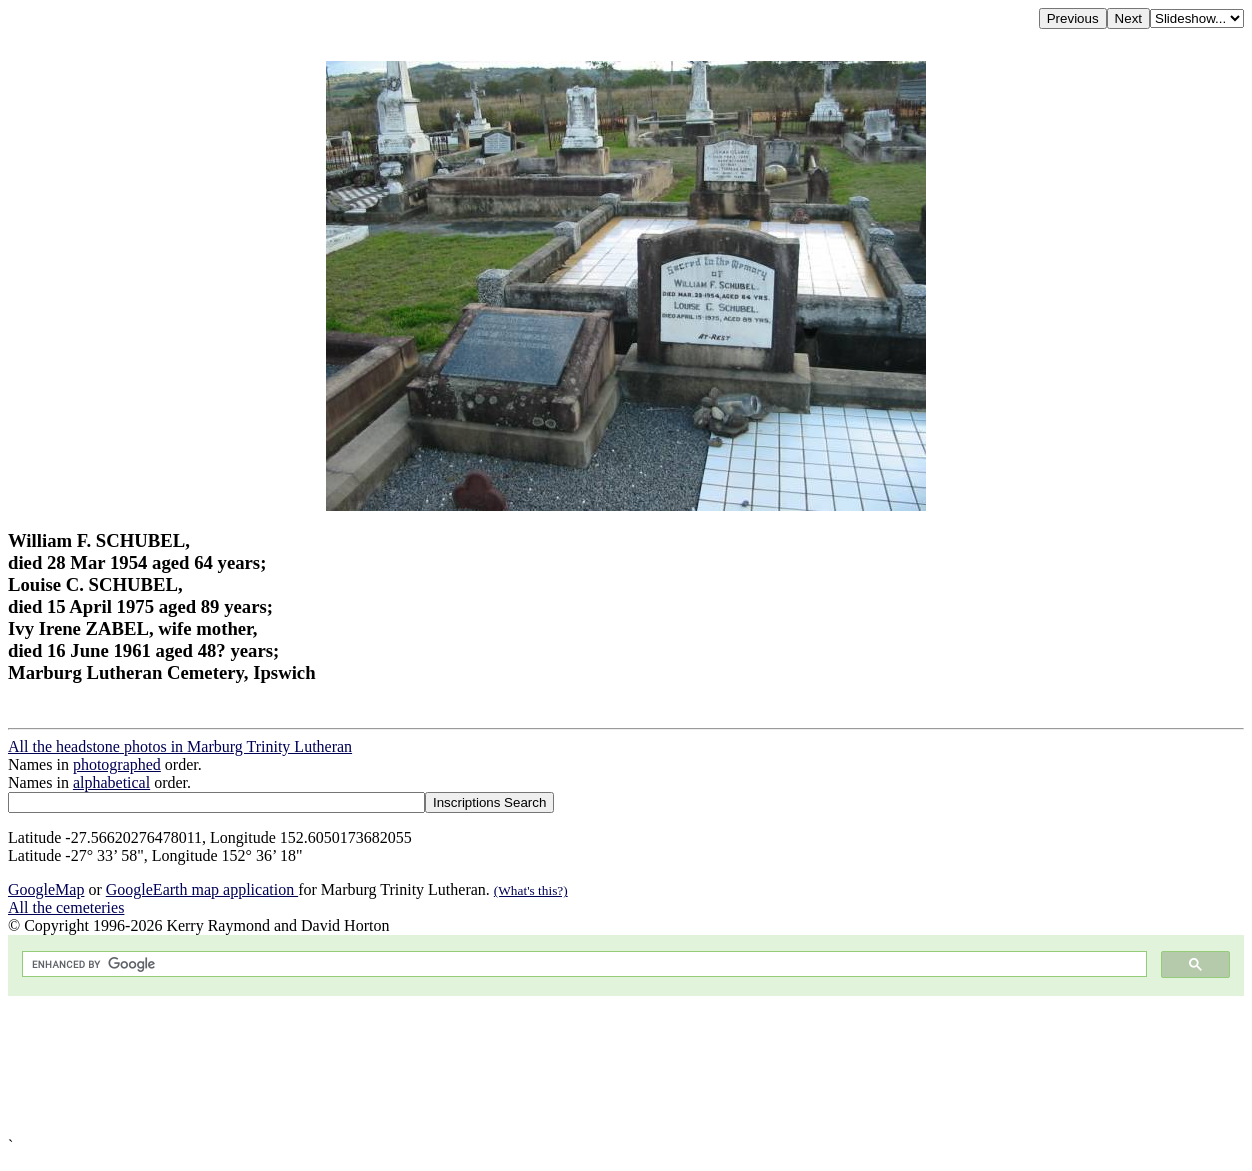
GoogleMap (46, 889)
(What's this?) (531, 890)
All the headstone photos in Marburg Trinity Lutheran (180, 746)
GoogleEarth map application (202, 889)
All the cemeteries (66, 907)
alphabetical (111, 782)
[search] (582, 964)
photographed (117, 764)
